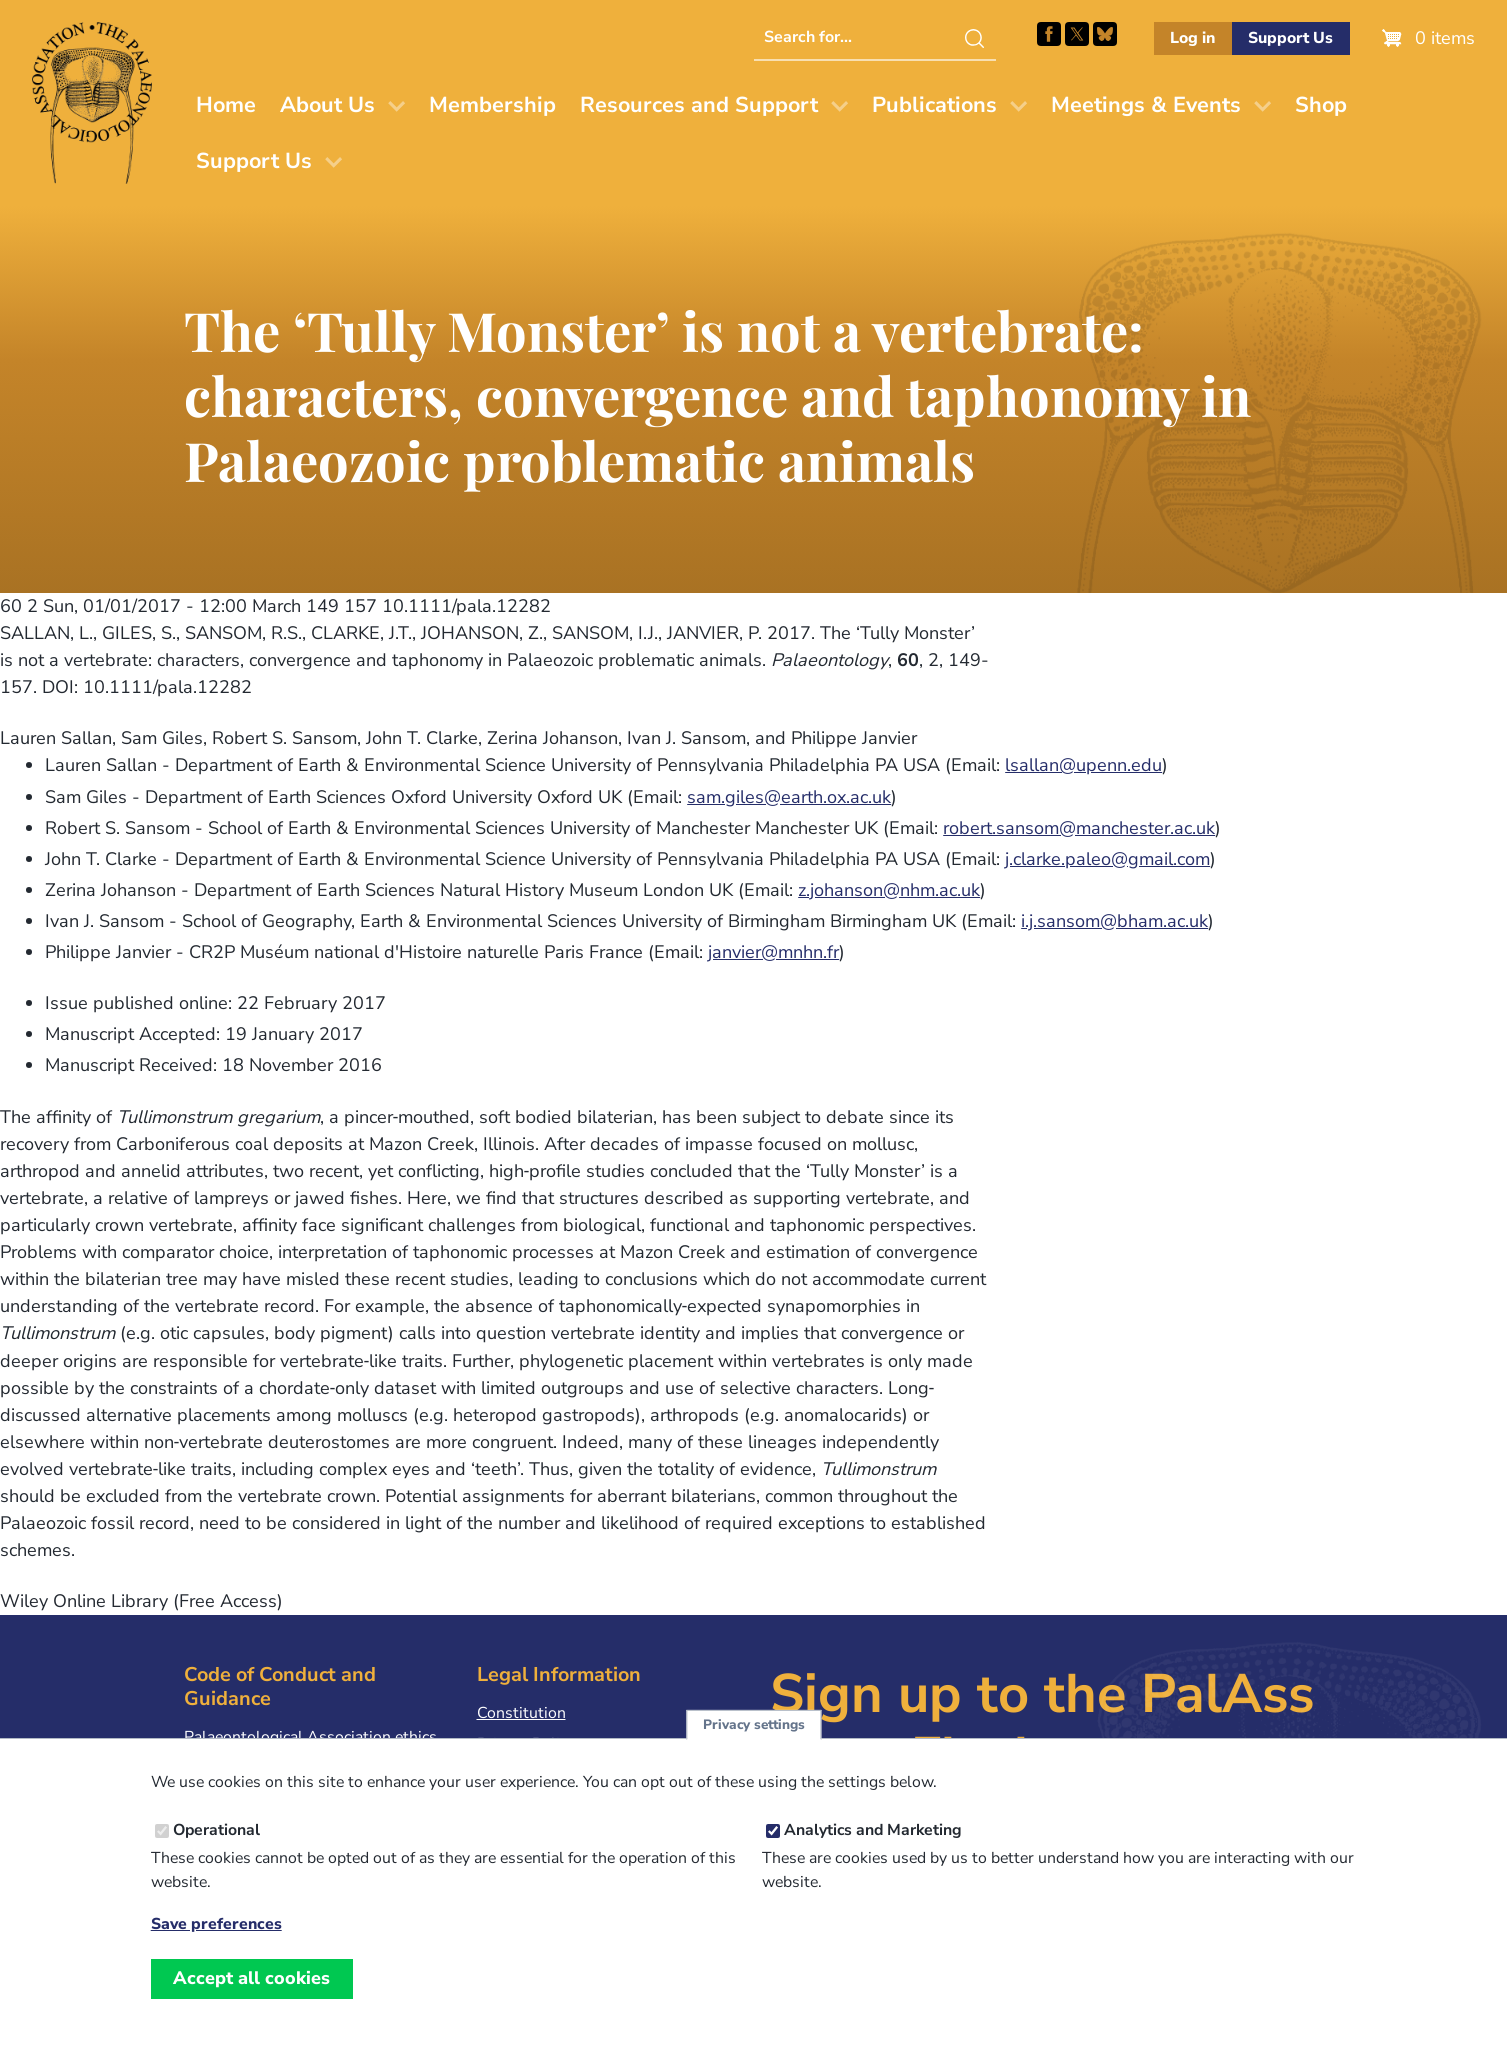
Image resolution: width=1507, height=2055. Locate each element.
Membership (492, 105)
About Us (327, 105)
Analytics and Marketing (873, 1830)
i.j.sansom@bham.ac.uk (1114, 921)
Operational (216, 1830)
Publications (934, 105)
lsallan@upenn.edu (1083, 765)
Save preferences (216, 1924)
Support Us (1290, 38)
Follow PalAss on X (1077, 34)
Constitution (521, 1713)
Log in (1192, 38)
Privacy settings (754, 1724)
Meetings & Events (1146, 105)
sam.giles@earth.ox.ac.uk (789, 797)
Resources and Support (699, 105)
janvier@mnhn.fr (773, 952)
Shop (1321, 105)
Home (226, 105)
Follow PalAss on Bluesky (1105, 34)
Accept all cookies (251, 1978)
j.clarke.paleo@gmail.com (1107, 859)
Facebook (1049, 34)
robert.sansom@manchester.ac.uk (1079, 828)
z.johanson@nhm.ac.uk (889, 890)
